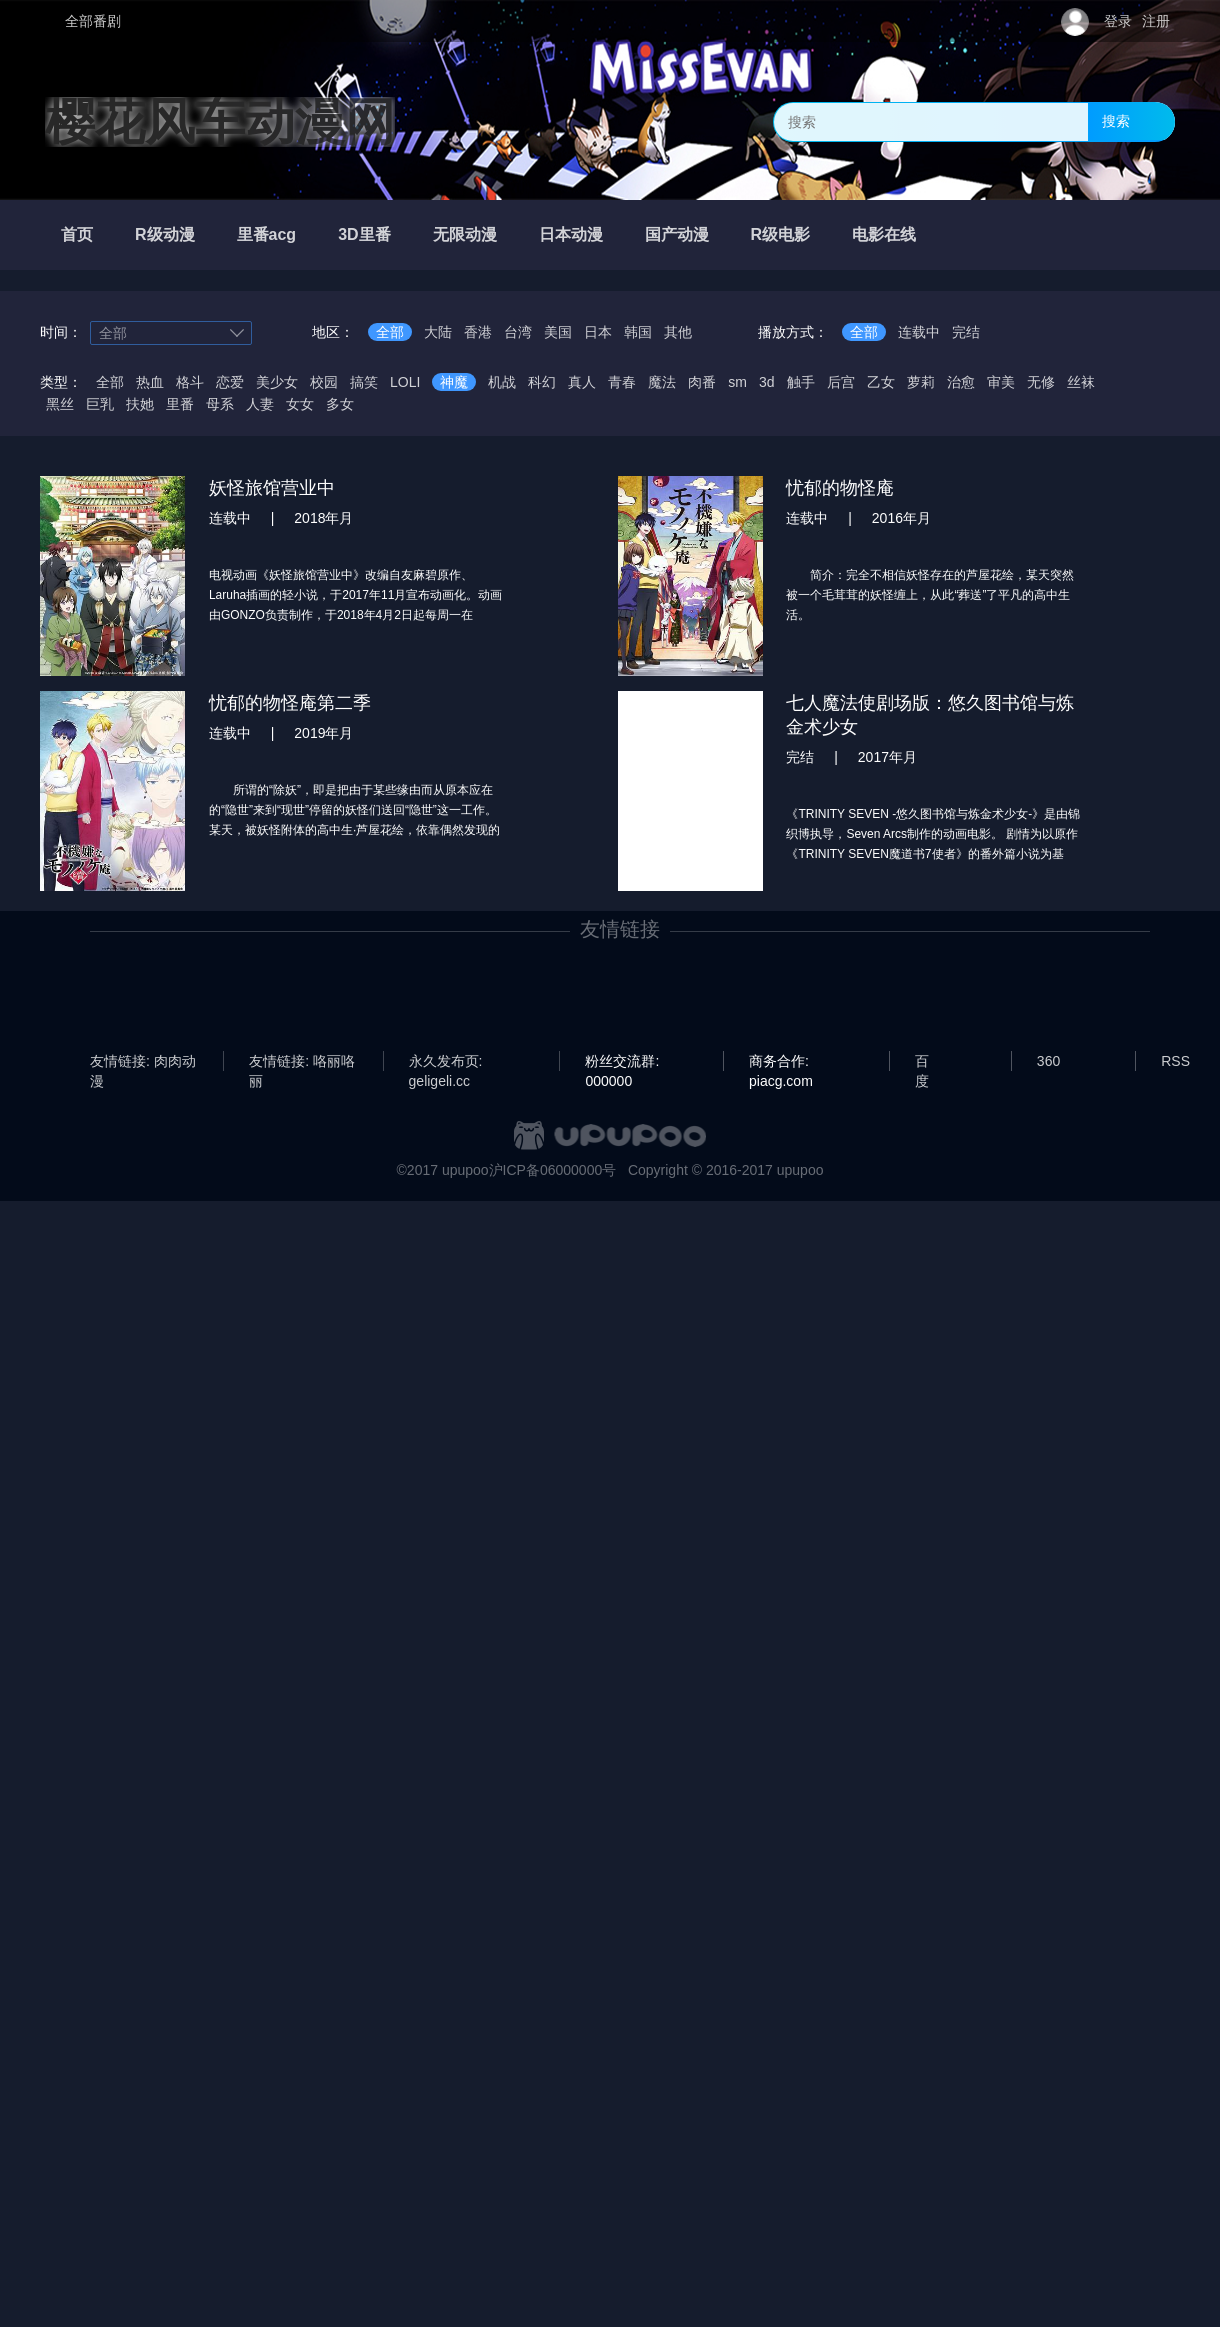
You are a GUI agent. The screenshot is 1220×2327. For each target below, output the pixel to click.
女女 (300, 404)
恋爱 (230, 382)
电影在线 (884, 234)
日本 (598, 332)
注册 (1156, 21)
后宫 (841, 382)
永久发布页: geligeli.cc (446, 1062)
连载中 (919, 332)
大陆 (438, 332)
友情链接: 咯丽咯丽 (302, 1062)
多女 (340, 404)
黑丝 (60, 404)
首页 (77, 234)
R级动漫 (165, 234)
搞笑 (364, 382)
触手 (801, 382)
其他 (678, 332)
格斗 (190, 382)
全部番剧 (93, 21)
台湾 (518, 332)
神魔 (454, 382)
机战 (502, 382)
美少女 (277, 382)
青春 (622, 382)
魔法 (662, 382)
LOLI (405, 382)
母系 (220, 404)
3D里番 (364, 234)
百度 (922, 1062)
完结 (966, 332)
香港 (478, 332)
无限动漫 (465, 234)
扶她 (140, 404)
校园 (324, 382)
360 (1048, 1061)
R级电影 (781, 234)
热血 (150, 382)
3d (767, 382)
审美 (1001, 382)
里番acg (267, 234)
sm (737, 382)
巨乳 (100, 404)
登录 (1118, 21)
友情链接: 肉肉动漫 (143, 1062)
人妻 (260, 404)
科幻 (542, 382)
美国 (558, 332)
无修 (1041, 382)
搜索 (1116, 121)
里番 (180, 404)
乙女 (881, 382)
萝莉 (921, 382)
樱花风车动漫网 (220, 122)
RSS (1175, 1061)
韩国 (638, 332)
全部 (390, 332)
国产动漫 (677, 234)
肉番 (702, 382)
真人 (582, 382)
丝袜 (1081, 382)
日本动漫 (571, 234)
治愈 (961, 382)
